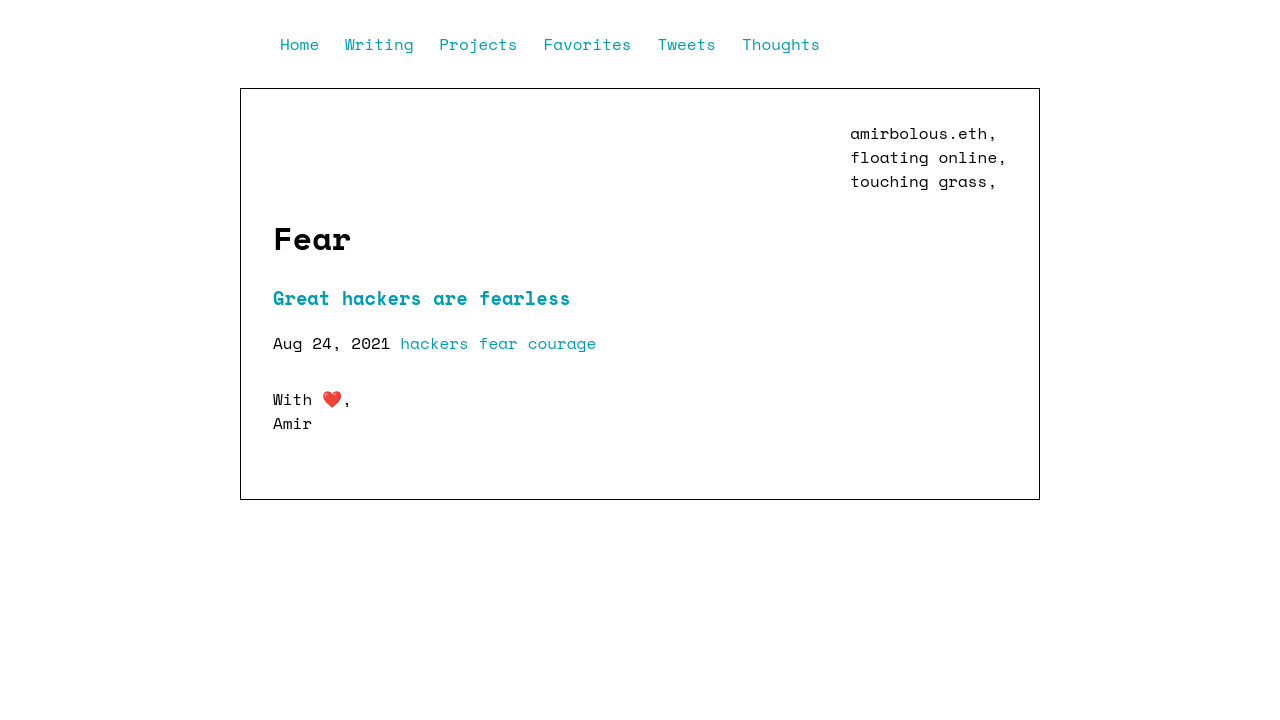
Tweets (691, 44)
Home (304, 44)
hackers (434, 343)
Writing (384, 44)
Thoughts (781, 44)
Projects (483, 44)
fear (498, 343)
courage (562, 343)
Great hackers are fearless (422, 298)
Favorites (592, 44)
